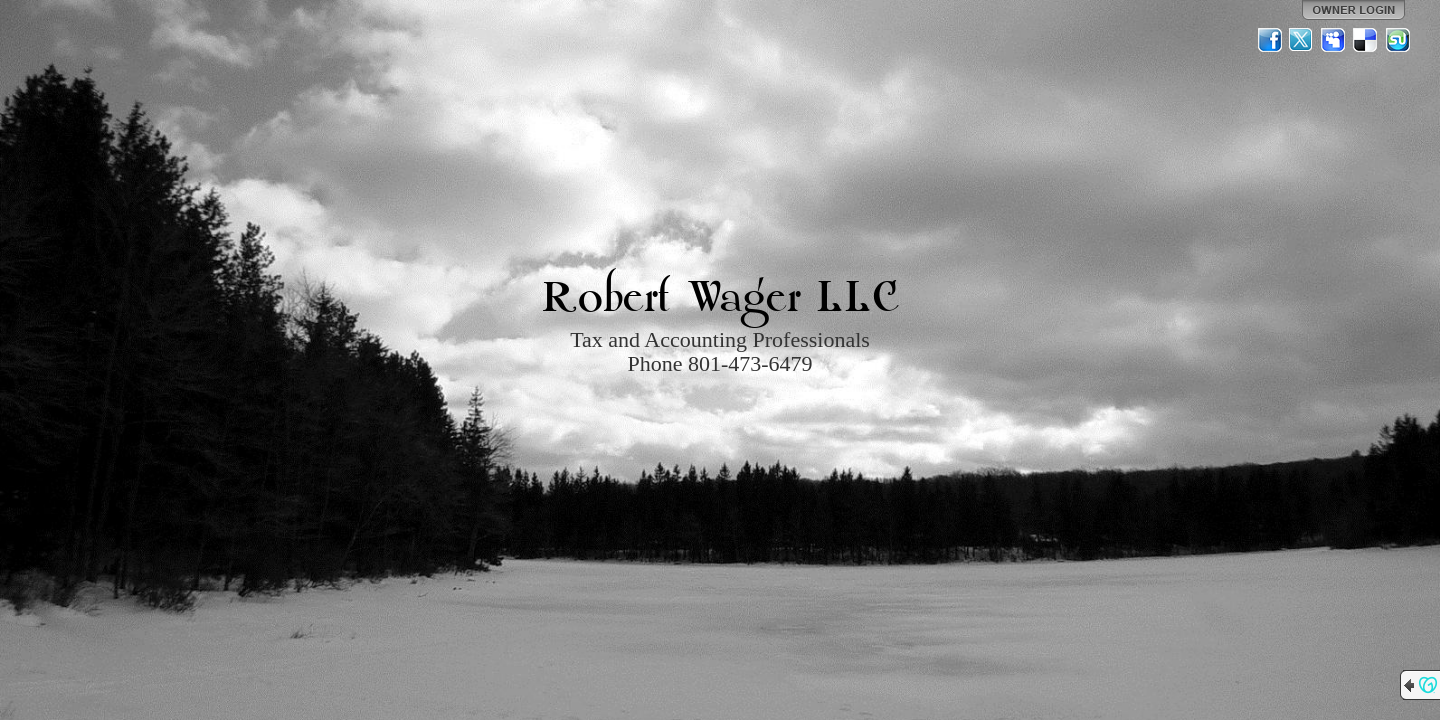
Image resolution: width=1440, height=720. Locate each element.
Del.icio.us (1366, 40)
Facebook (1270, 40)
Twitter (1302, 40)
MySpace (1334, 40)
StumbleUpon (1398, 40)
